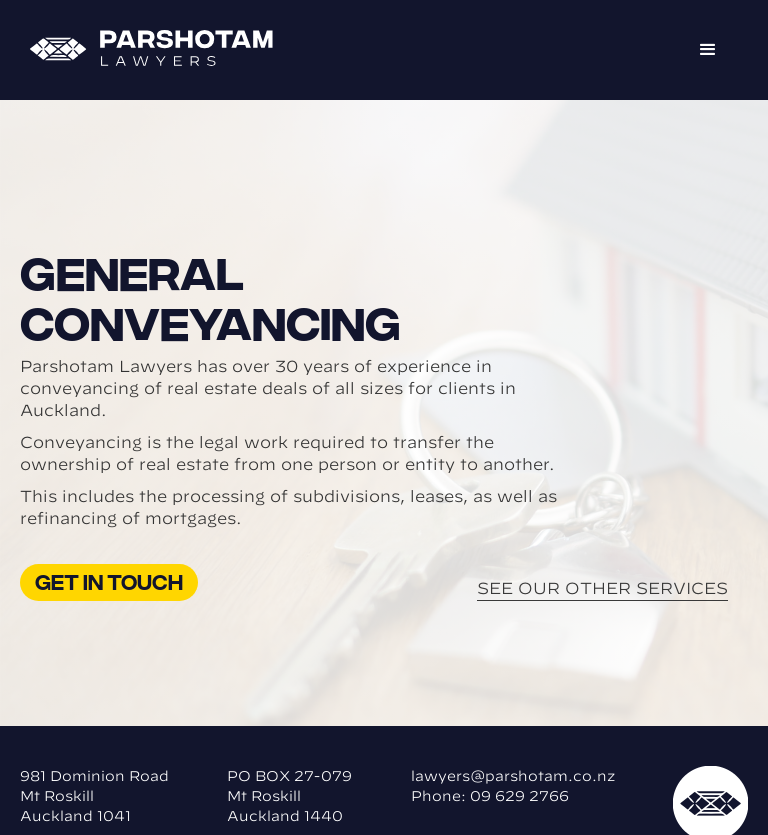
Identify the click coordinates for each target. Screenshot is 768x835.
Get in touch (109, 580)
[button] (708, 50)
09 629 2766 (519, 796)
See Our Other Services (602, 588)
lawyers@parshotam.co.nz (513, 776)
